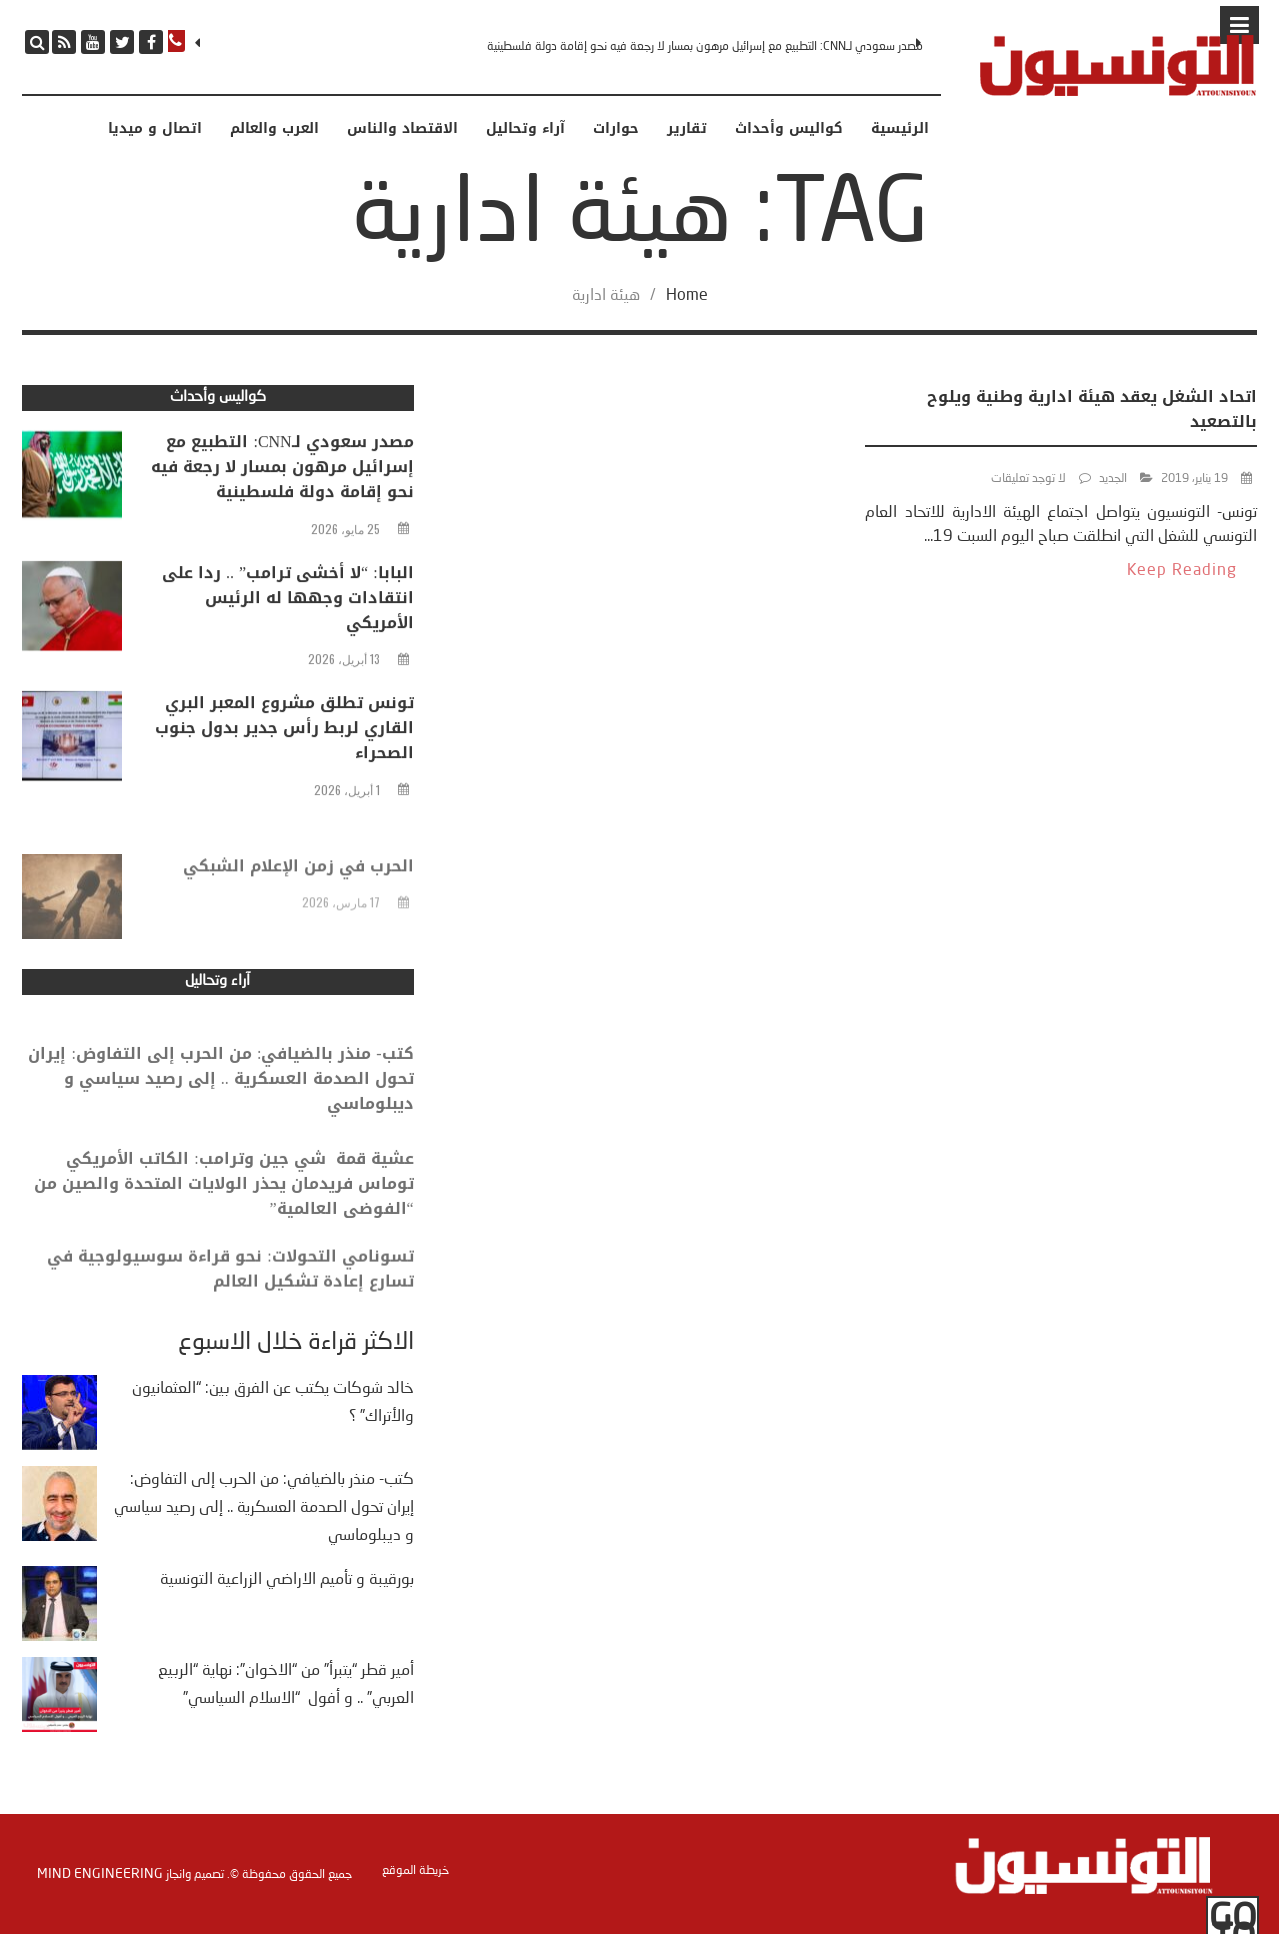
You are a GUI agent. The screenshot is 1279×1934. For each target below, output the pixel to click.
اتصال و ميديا (155, 129)
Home (687, 296)
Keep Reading (1182, 571)
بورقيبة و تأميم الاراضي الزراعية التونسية (287, 1580)
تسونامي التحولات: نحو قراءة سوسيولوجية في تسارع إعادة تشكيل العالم (230, 1284)
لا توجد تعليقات (1028, 479)
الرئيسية (900, 129)
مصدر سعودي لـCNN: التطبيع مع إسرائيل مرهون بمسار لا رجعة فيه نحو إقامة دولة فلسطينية (705, 47)
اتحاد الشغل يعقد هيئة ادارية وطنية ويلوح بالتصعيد (1092, 409)
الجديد (1113, 479)
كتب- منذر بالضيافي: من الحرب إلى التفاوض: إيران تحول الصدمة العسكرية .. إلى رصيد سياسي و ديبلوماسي (220, 1098)
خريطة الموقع (415, 1871)
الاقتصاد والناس (402, 129)
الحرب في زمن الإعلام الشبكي (298, 888)
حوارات (616, 129)
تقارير (687, 129)
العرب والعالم (274, 129)
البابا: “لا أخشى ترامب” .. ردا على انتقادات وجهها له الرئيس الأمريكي (288, 601)
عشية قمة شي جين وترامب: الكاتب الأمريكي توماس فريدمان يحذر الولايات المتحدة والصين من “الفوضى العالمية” (224, 1203)
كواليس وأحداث (789, 129)
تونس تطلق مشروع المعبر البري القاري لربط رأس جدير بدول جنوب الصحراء (284, 732)
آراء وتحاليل (525, 129)
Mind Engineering (100, 1874)
